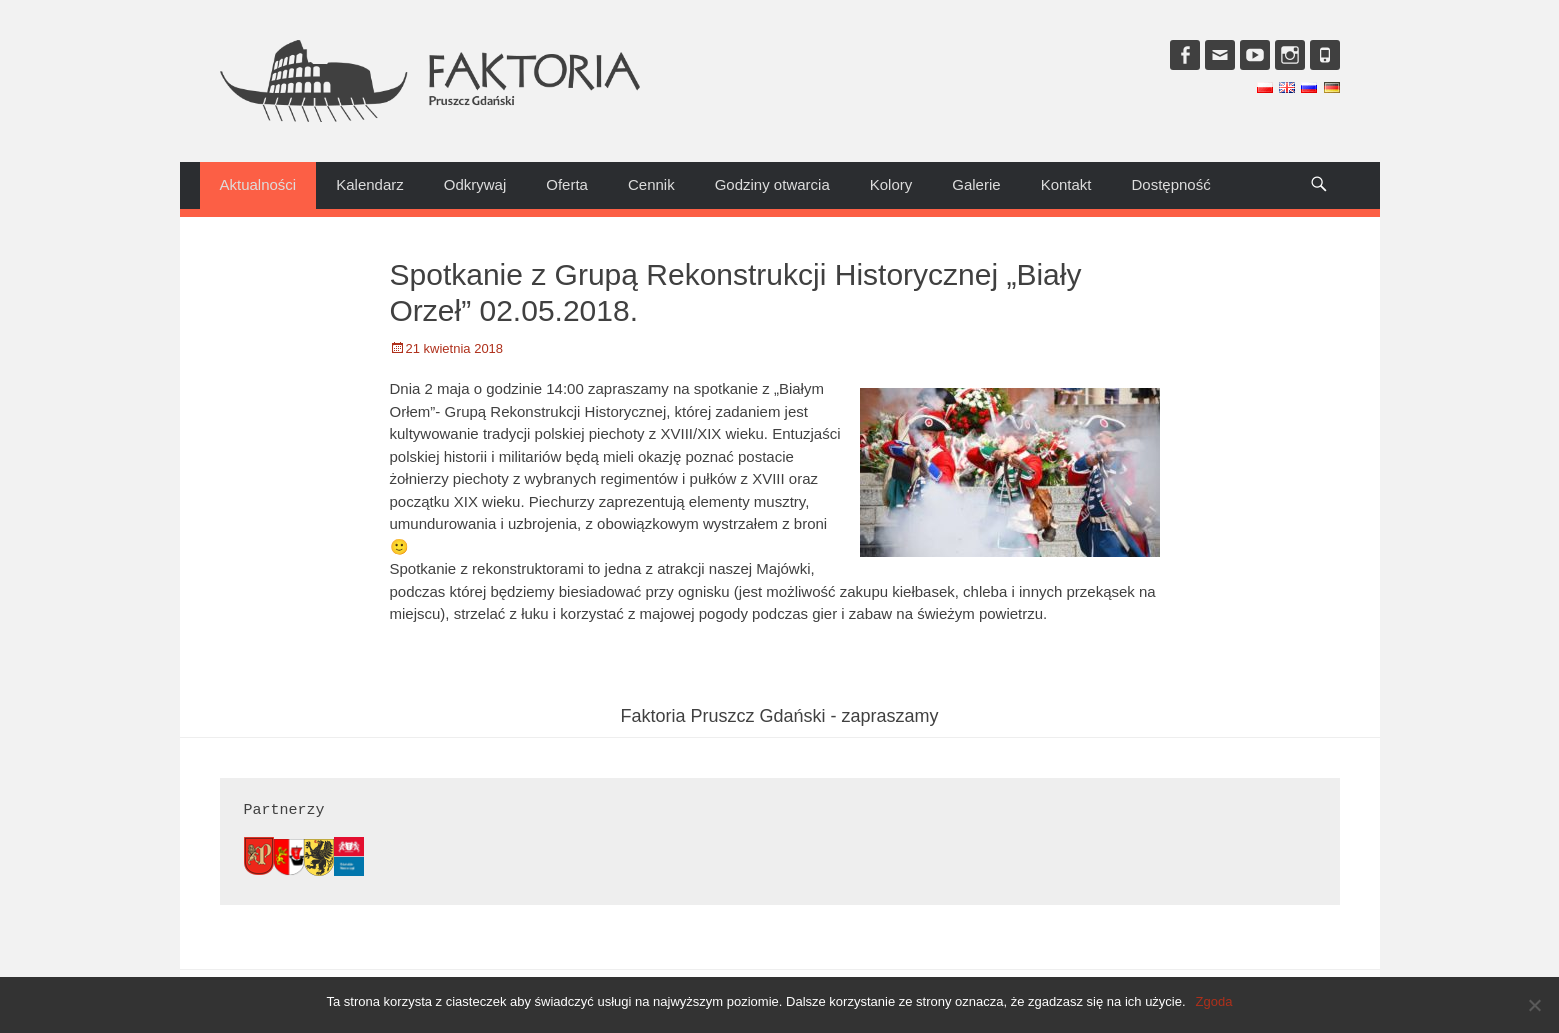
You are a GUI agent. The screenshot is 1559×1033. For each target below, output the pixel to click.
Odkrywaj (475, 184)
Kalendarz (370, 184)
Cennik (651, 184)
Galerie (976, 184)
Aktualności (258, 184)
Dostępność (1171, 184)
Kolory (891, 184)
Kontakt (1066, 184)
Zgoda (1214, 1001)
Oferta (567, 184)
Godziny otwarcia (772, 184)
